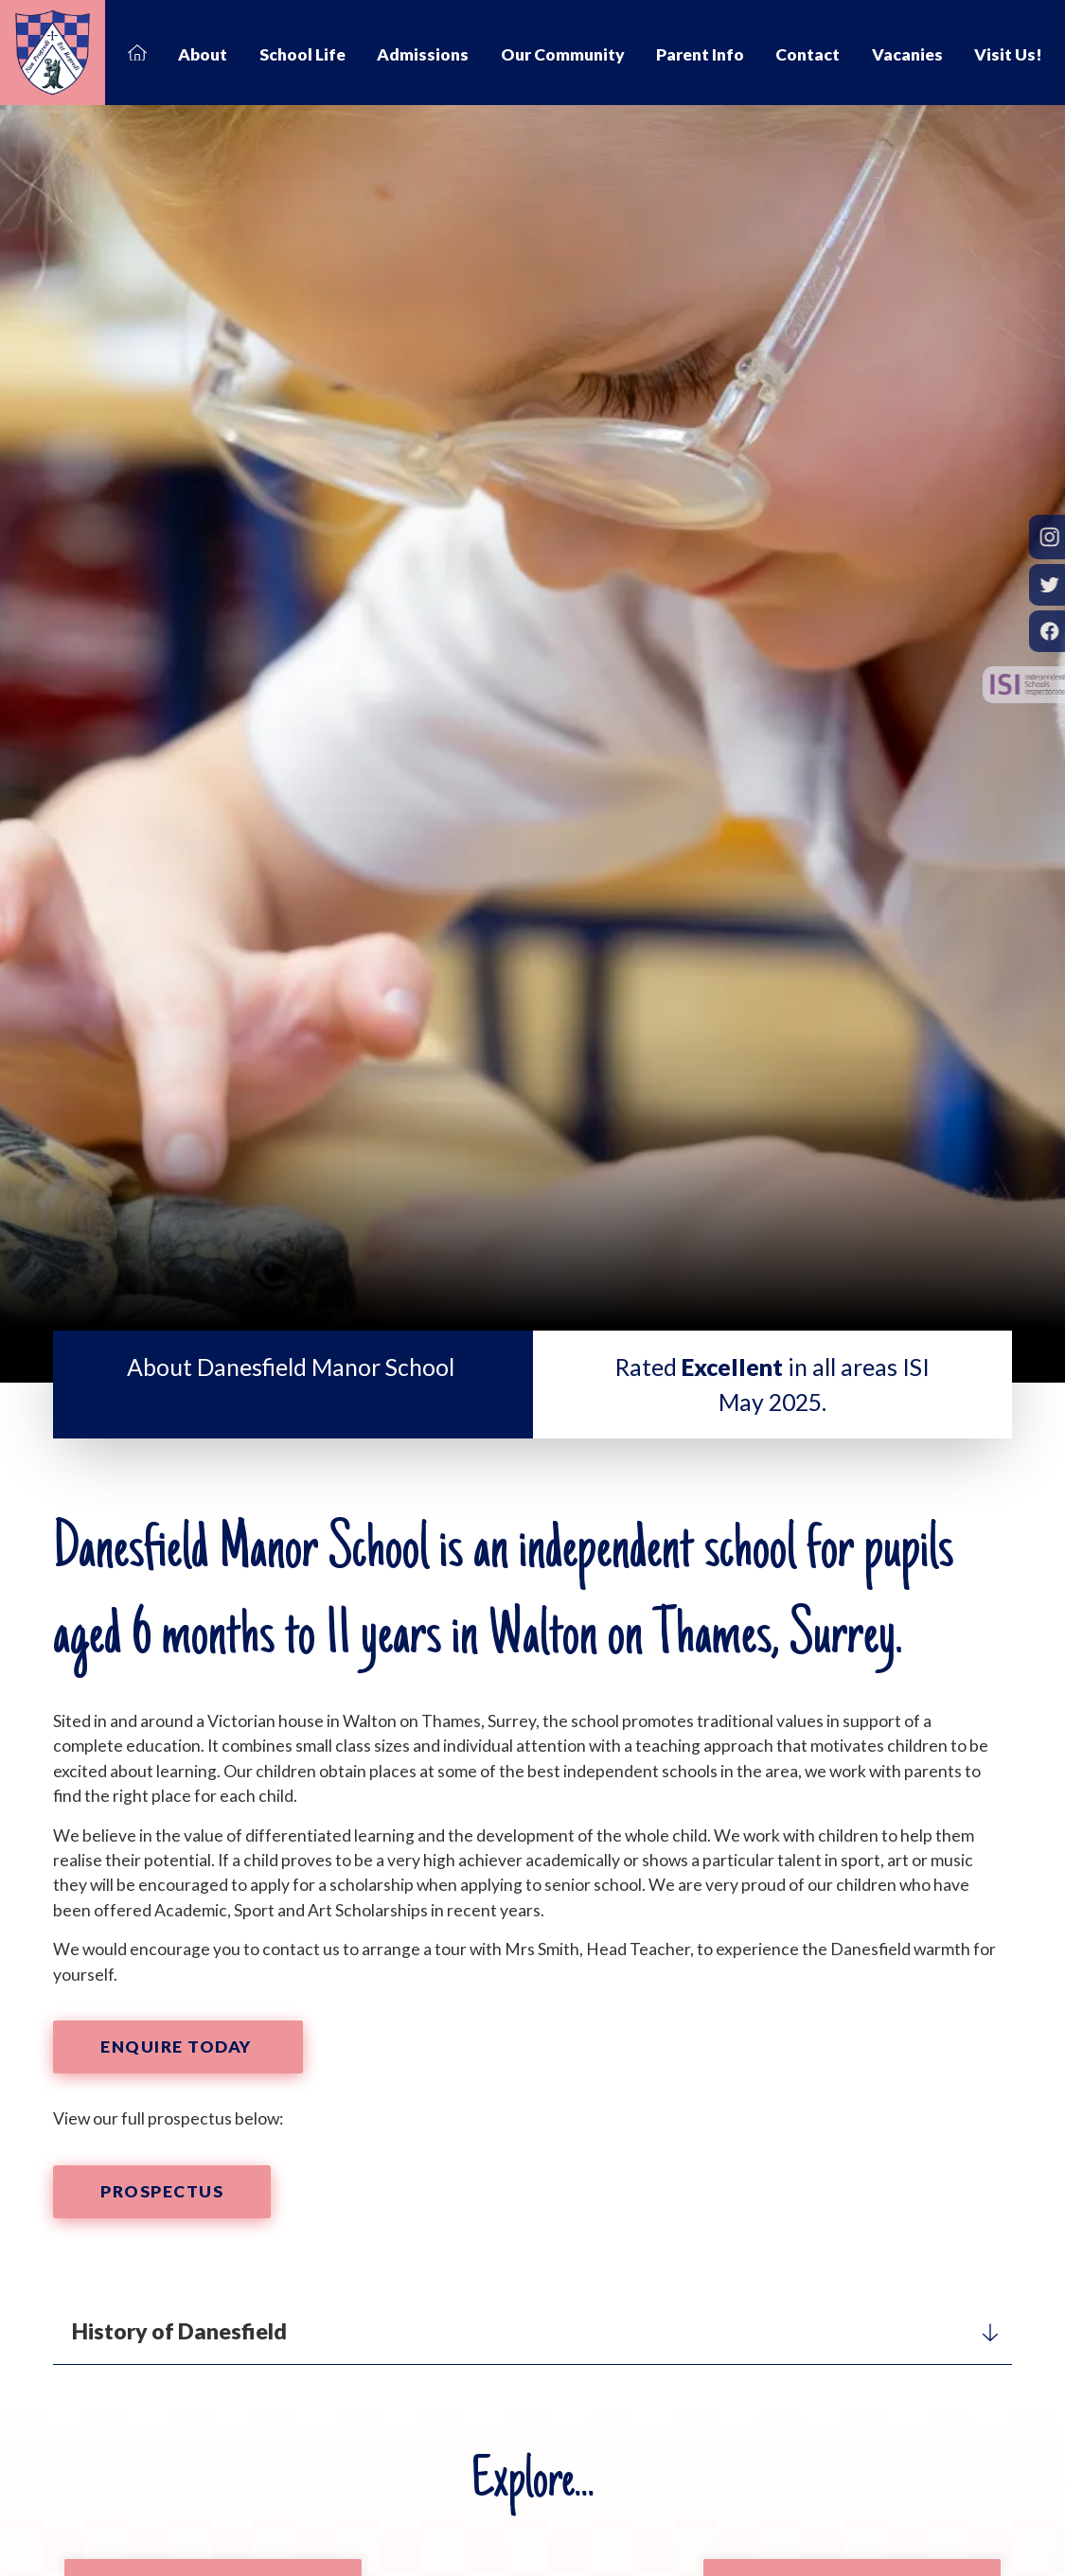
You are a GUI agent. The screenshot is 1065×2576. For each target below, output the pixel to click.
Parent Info (700, 54)
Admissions (423, 54)
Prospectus (161, 2191)
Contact (807, 54)
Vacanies (907, 54)
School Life (302, 54)
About (202, 54)
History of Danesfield (535, 2331)
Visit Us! (1008, 54)
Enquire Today (178, 2046)
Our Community (563, 54)
